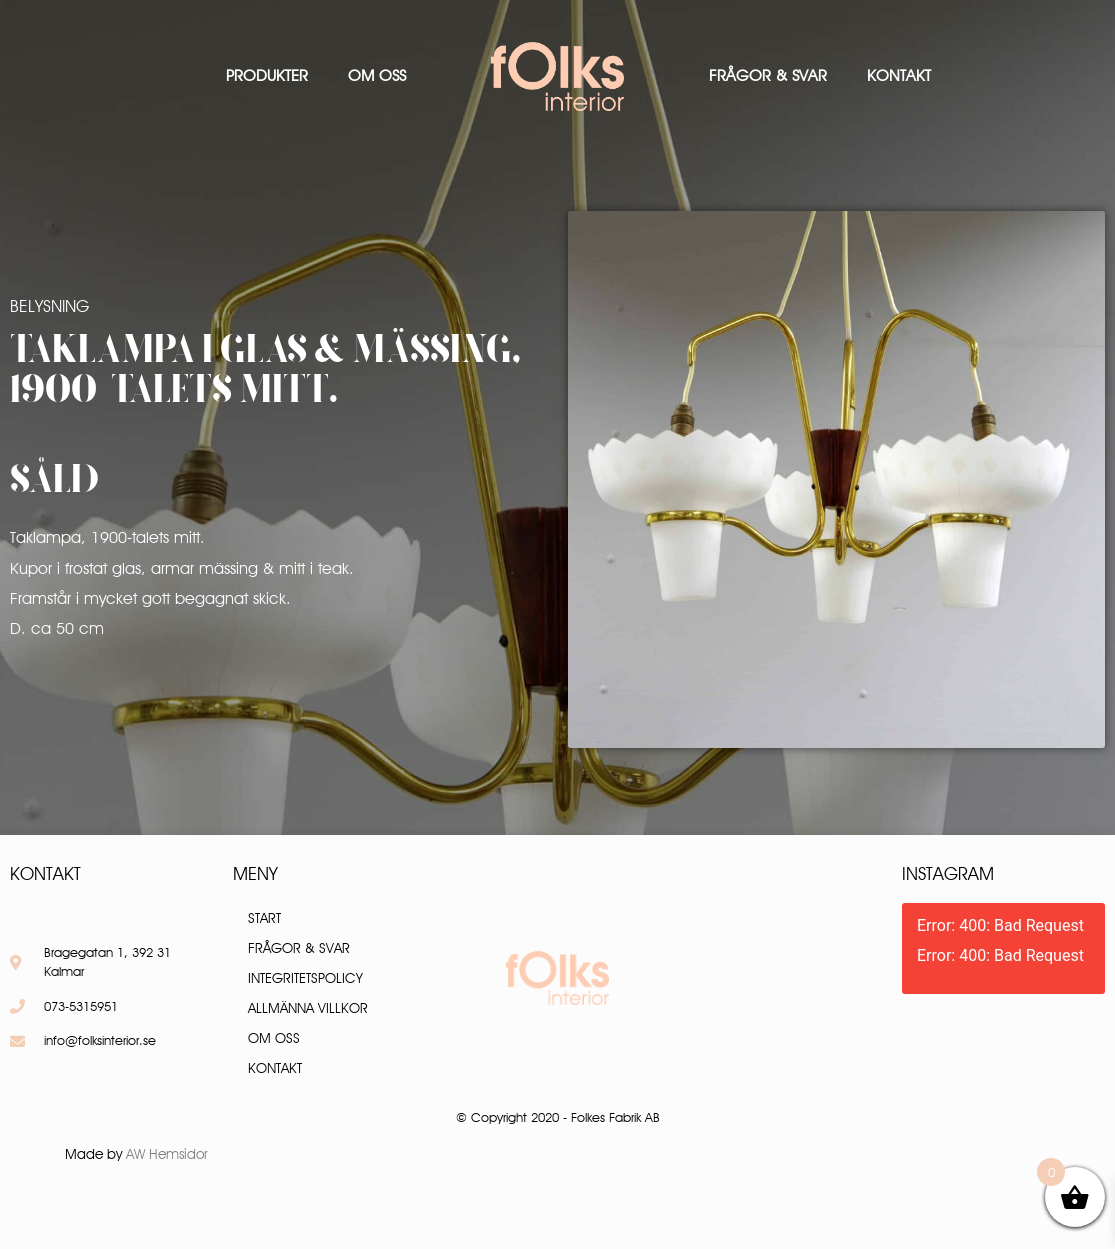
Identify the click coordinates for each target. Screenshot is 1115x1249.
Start (264, 918)
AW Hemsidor (167, 1154)
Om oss (377, 75)
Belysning (49, 306)
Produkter (267, 75)
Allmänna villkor (308, 1008)
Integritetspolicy (305, 978)
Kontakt (899, 75)
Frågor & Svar (768, 75)
